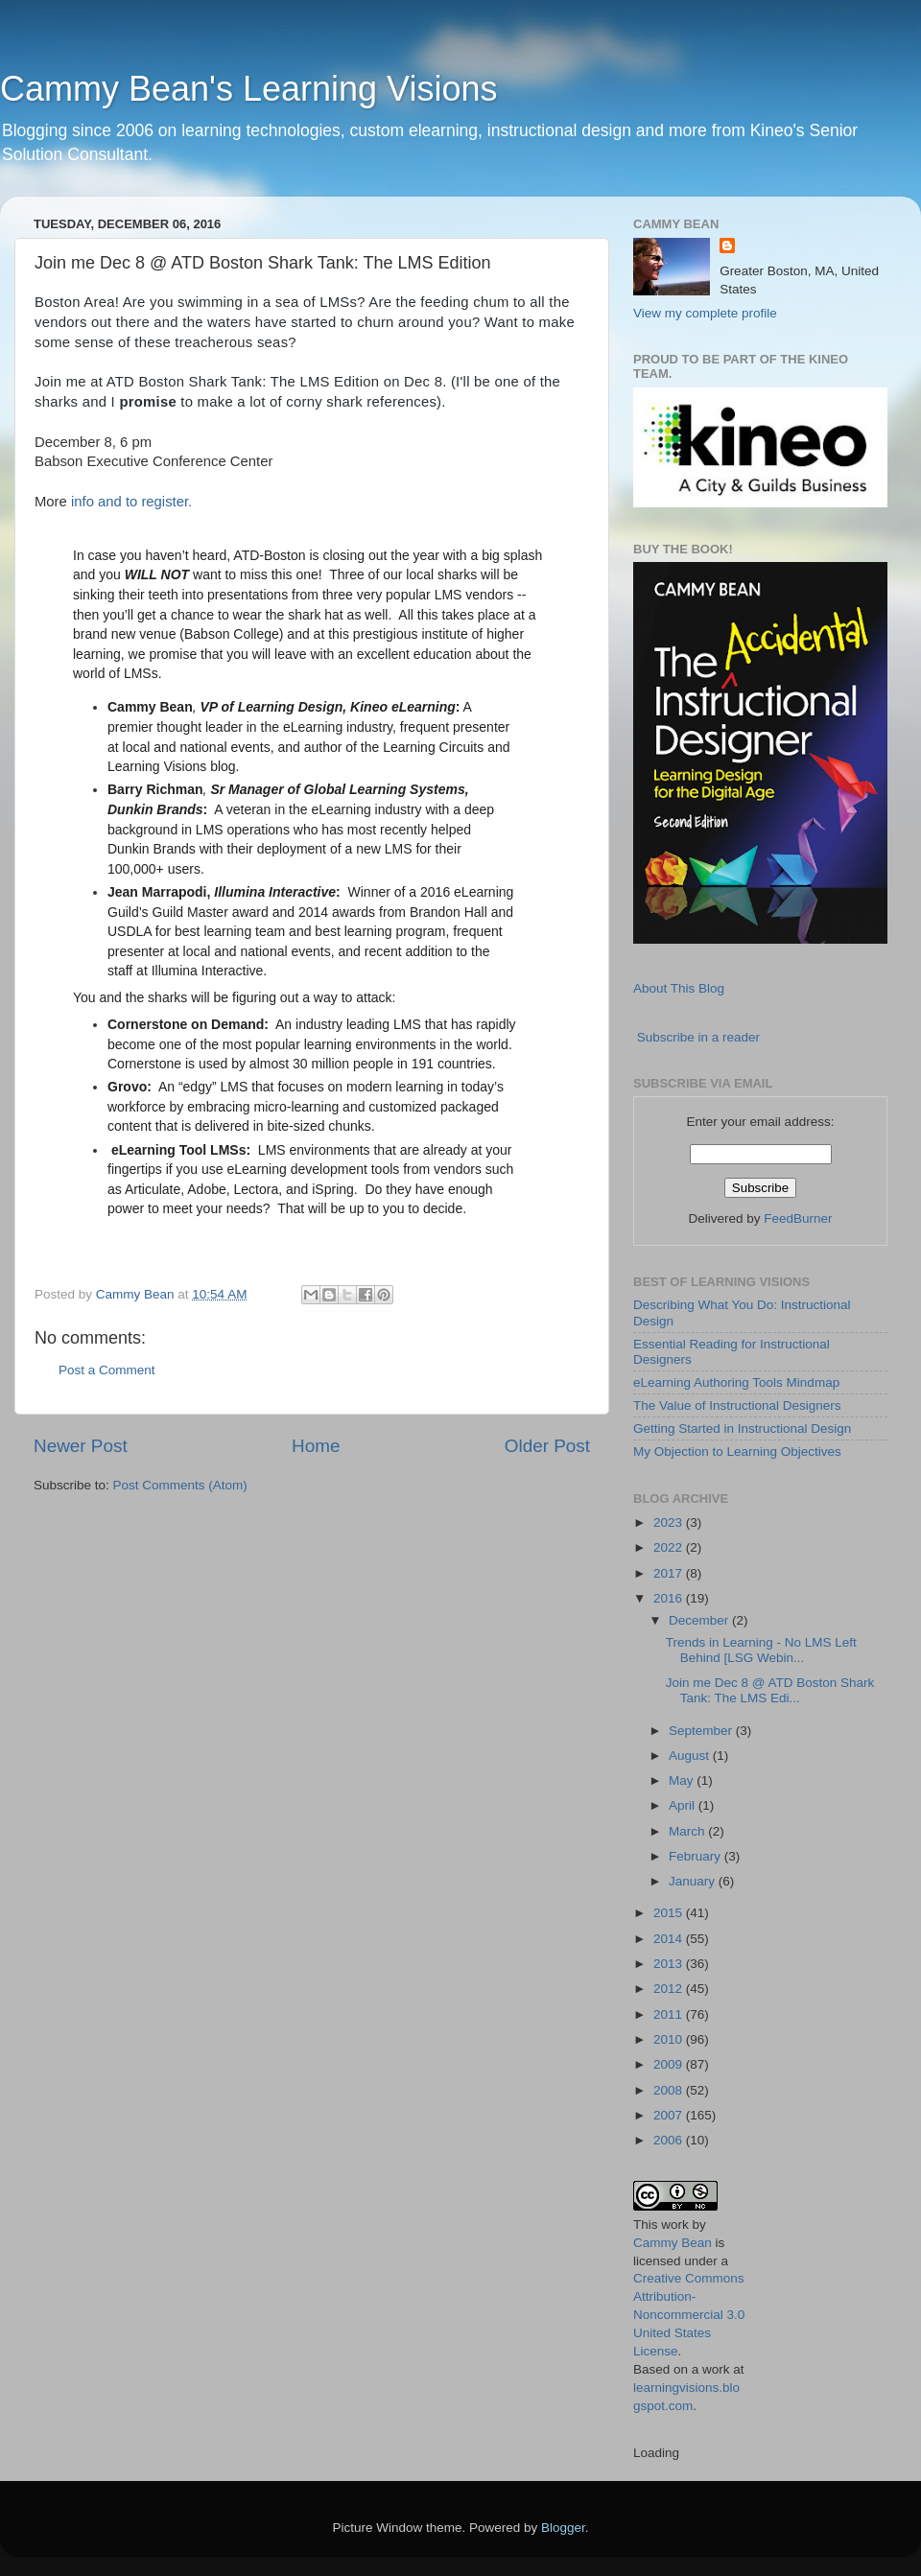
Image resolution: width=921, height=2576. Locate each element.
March (688, 1831)
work (675, 2224)
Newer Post (81, 1446)
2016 (669, 1598)
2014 (669, 1939)
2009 (669, 2064)
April (683, 1805)
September (702, 1730)
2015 (669, 1913)
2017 (669, 1573)
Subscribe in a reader (698, 1037)
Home (316, 1446)
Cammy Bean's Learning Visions (248, 88)
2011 (669, 2014)
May (683, 1780)
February (696, 1856)
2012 (669, 1988)
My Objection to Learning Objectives (737, 1451)
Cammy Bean (137, 1294)
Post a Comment (107, 1370)
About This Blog (678, 988)
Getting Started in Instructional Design (742, 1428)
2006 (669, 2140)
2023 (669, 1522)
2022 (669, 1547)
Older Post (547, 1446)
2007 (669, 2115)
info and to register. (131, 501)
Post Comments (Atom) (180, 1485)
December (700, 1620)
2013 (669, 1963)
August (691, 1755)
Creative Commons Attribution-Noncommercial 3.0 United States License (688, 2314)
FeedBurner (798, 1218)
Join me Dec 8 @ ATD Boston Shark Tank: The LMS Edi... (770, 1690)
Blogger (563, 2527)
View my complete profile (705, 313)
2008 (669, 2090)
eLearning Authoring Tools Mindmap (736, 1382)
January (694, 1881)
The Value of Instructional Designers (737, 1405)
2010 (669, 2039)
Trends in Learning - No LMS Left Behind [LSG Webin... (761, 1650)
